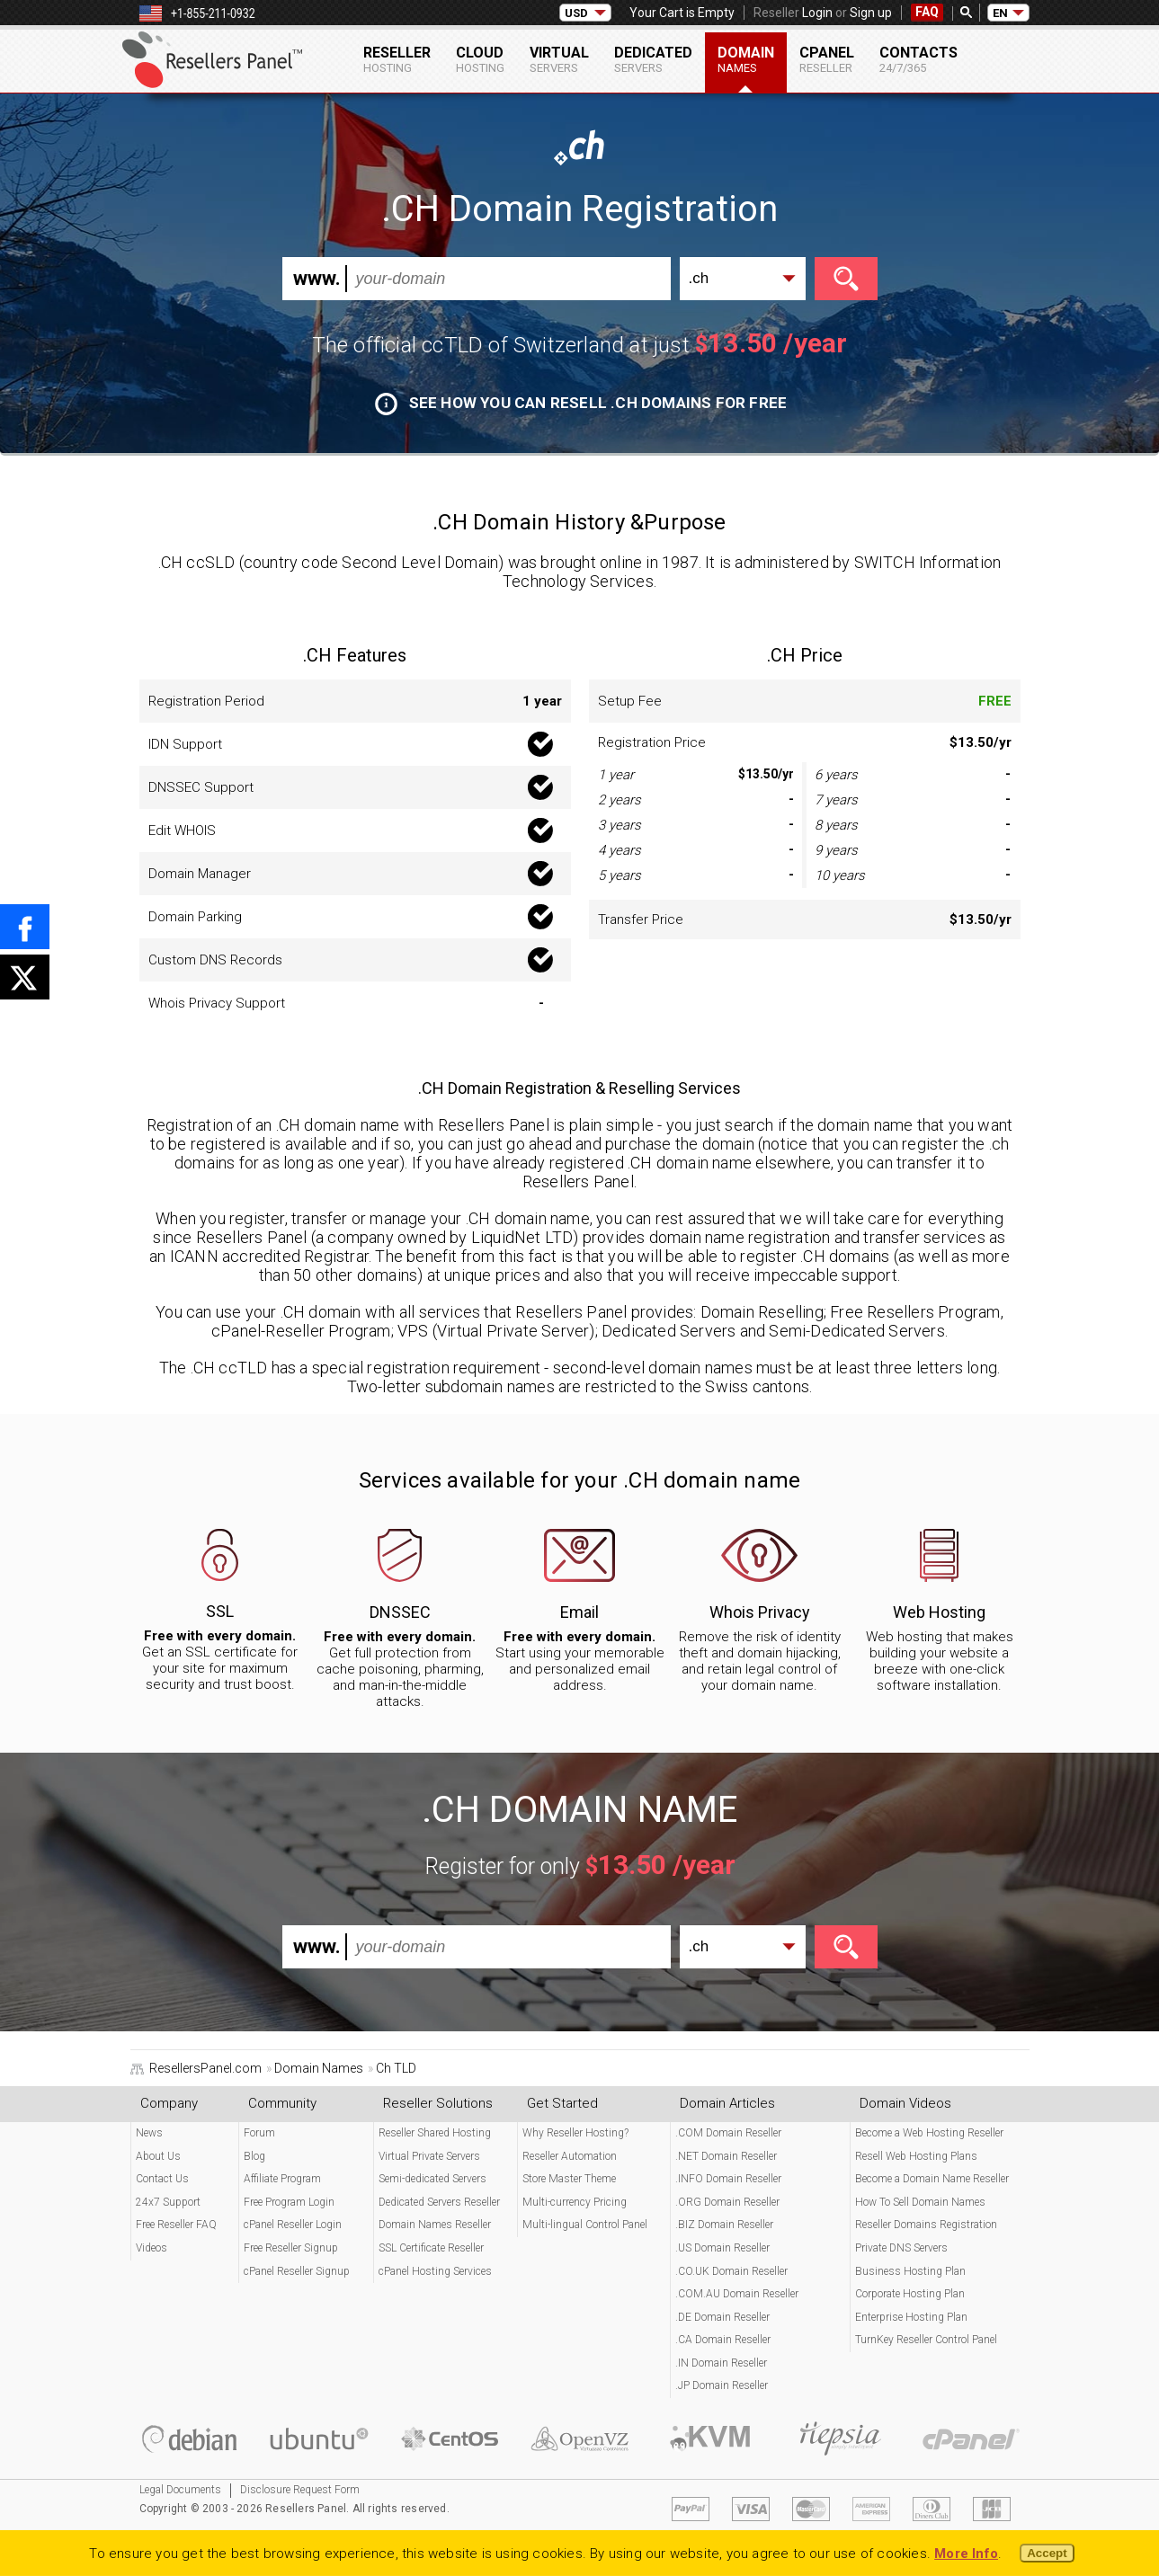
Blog (254, 2156)
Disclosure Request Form (300, 2489)
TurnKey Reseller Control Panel (926, 2339)
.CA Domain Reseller (723, 2339)
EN (1000, 13)
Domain (746, 59)
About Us (158, 2156)
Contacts (918, 59)
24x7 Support (168, 2202)
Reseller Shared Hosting (435, 2133)
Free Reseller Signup (291, 2248)
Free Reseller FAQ (176, 2224)
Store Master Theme (569, 2178)
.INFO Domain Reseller (728, 2178)
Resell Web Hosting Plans (916, 2156)
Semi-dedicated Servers (432, 2178)
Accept (1046, 2553)
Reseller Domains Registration (926, 2224)
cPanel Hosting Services (435, 2271)
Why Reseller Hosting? (575, 2133)
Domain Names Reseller (435, 2224)
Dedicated (653, 59)
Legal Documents (180, 2489)
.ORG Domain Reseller (727, 2202)
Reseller (397, 59)
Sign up (871, 12)
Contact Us (162, 2178)
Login (817, 12)
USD (576, 13)
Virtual (559, 59)
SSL (220, 1611)
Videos (151, 2248)
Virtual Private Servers (429, 2156)
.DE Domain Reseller (722, 2317)
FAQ (927, 11)
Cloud (480, 59)
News (149, 2133)
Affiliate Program (282, 2178)
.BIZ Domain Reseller (724, 2224)
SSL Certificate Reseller (431, 2248)
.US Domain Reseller (722, 2248)
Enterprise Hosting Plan (911, 2317)
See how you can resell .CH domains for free (581, 403)
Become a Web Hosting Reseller (929, 2133)
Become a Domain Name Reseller (932, 2178)
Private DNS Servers (901, 2248)
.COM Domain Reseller (728, 2133)
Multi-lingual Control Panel (584, 2224)
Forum (259, 2133)
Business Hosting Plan (910, 2271)
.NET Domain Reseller (726, 2156)
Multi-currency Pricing (574, 2202)
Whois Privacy (759, 1612)
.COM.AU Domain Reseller (736, 2293)
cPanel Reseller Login (293, 2224)
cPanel (826, 59)
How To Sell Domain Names (920, 2202)
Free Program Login (289, 2202)
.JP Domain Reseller (721, 2385)
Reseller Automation (569, 2156)
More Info (966, 2553)
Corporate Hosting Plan (910, 2293)
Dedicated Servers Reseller (439, 2202)
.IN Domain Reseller (721, 2363)
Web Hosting (939, 1612)
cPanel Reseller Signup (297, 2271)
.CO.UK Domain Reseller (731, 2271)
